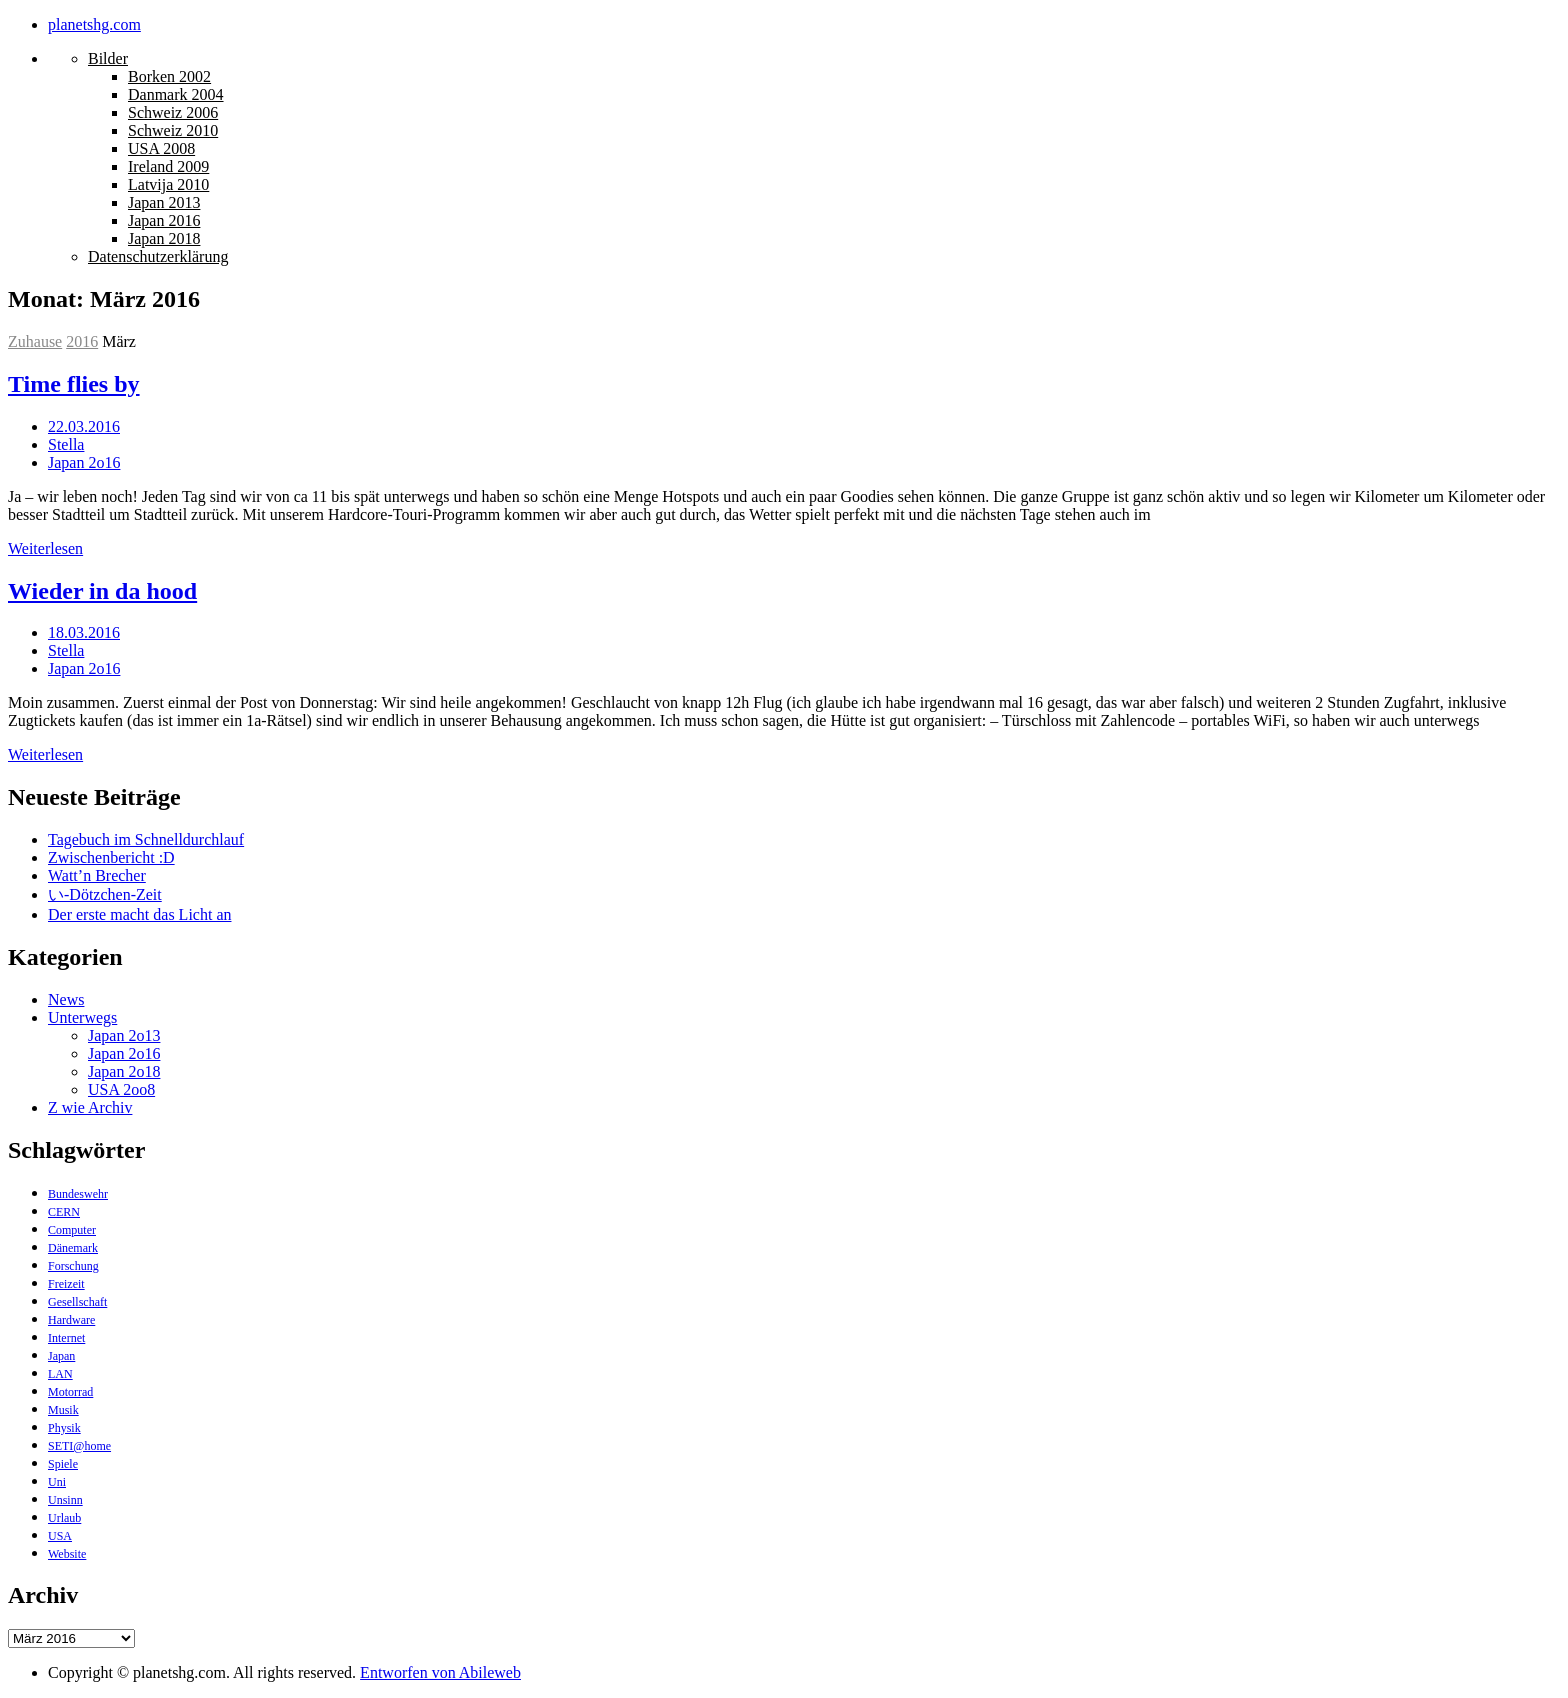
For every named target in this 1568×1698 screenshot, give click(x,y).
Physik (64, 1428)
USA (60, 1536)
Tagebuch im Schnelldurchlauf (146, 839)
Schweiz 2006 (173, 112)
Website (67, 1554)
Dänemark (73, 1248)
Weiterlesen (45, 548)
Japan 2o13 (124, 1035)
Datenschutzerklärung (158, 256)
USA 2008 (161, 148)
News (66, 999)
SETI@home (79, 1446)
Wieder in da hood (102, 591)
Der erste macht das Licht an (139, 914)
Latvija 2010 (168, 184)
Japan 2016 (164, 220)
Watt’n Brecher (97, 875)
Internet (66, 1338)
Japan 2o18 (124, 1071)
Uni (57, 1482)
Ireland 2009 (168, 166)
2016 (82, 341)
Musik (63, 1410)
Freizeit (66, 1284)
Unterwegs (82, 1017)
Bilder (108, 58)
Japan (61, 1356)
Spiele (63, 1464)
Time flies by (74, 384)
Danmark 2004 (176, 94)
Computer (72, 1230)
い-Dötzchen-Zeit (105, 894)
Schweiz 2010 (173, 130)
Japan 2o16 (84, 462)
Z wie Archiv (90, 1107)
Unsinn (65, 1500)
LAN (60, 1374)
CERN (64, 1212)
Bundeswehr (78, 1194)
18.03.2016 (84, 632)
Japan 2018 (164, 238)
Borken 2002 (169, 76)
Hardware (71, 1320)
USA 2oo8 (121, 1089)
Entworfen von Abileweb (440, 1672)
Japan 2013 (164, 202)
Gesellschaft (77, 1302)
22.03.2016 (84, 426)
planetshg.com (94, 24)
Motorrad (70, 1392)
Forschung (73, 1266)
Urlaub (64, 1518)
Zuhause (35, 341)
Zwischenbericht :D (111, 857)
